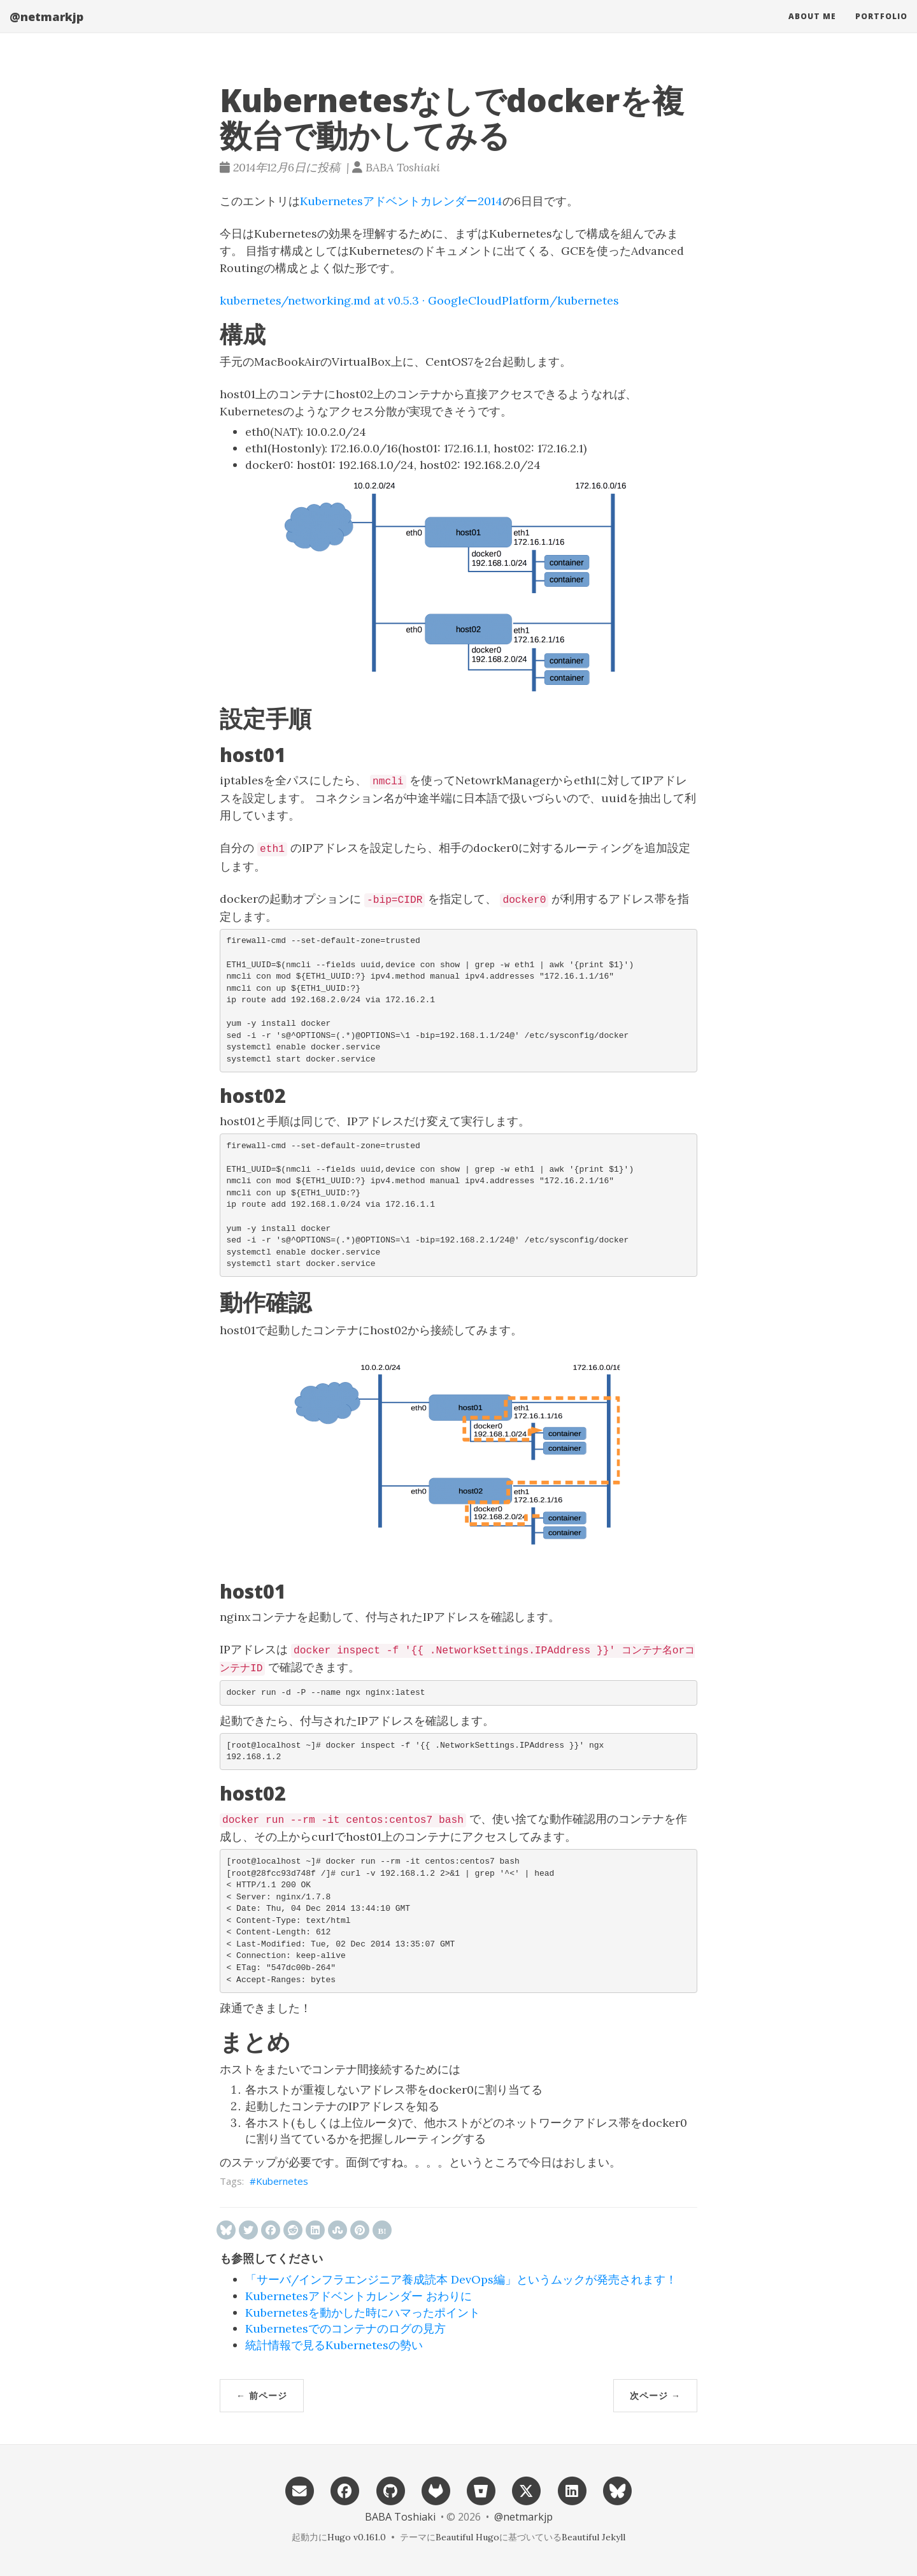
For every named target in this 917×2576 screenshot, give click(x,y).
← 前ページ (261, 2395)
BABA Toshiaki (400, 2517)
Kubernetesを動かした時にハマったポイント (362, 2312)
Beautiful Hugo (467, 2537)
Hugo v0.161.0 (356, 2537)
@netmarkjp (46, 28)
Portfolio (881, 28)
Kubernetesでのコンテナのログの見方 (345, 2328)
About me (812, 28)
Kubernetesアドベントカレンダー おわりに (358, 2296)
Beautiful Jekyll (593, 2537)
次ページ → (655, 2395)
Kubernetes (282, 2181)
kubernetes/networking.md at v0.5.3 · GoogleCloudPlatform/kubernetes (419, 300)
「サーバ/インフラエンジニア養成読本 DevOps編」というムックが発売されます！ (461, 2279)
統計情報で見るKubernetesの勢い (334, 2345)
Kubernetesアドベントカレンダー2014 (401, 201)
